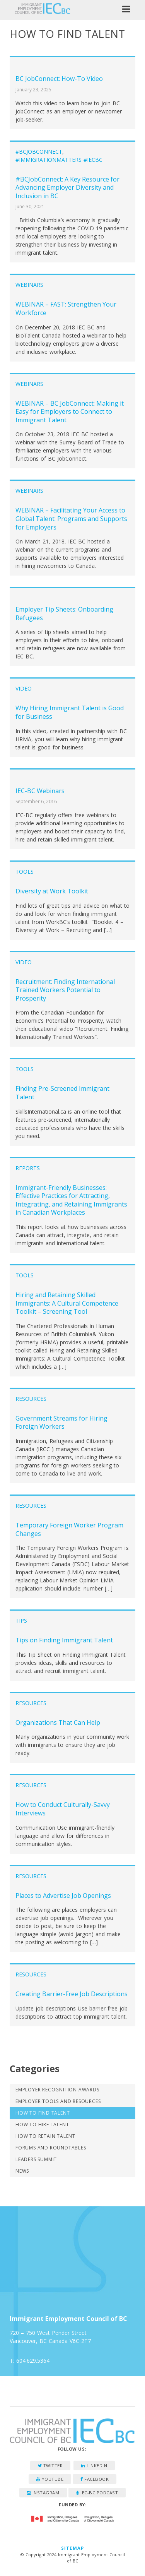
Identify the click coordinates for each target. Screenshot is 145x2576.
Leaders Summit (36, 2159)
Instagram (43, 2492)
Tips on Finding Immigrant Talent (64, 1640)
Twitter (50, 2465)
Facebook (94, 2479)
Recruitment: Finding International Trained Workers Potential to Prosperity (65, 990)
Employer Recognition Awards (57, 2089)
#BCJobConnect (38, 151)
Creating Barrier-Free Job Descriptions (71, 1994)
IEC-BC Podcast (97, 2492)
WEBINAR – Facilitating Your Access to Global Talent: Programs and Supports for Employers (71, 518)
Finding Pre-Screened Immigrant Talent (62, 1092)
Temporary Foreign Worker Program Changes (69, 1529)
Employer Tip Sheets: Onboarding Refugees (64, 613)
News (22, 2171)
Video (23, 688)
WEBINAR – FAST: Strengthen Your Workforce (65, 308)
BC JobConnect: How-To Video (59, 78)
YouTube (50, 2479)
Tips (21, 1620)
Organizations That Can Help (57, 1722)
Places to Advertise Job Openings (63, 1895)
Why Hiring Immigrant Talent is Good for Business (69, 712)
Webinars (29, 284)
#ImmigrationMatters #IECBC (58, 159)
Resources (30, 1398)
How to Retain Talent (45, 2136)
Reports (27, 1168)
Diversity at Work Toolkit (51, 891)
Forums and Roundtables (50, 2147)
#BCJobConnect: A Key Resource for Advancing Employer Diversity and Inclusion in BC (67, 187)
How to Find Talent (42, 2113)
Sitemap (72, 2548)
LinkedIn (94, 2465)
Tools (24, 871)
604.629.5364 (32, 2360)
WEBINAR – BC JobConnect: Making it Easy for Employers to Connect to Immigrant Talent (69, 411)
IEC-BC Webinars (40, 791)
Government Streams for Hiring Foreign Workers (61, 1422)
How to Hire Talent (42, 2124)
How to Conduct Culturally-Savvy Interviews (62, 1808)
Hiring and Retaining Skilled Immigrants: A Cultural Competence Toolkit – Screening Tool (66, 1303)
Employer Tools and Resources (58, 2101)
